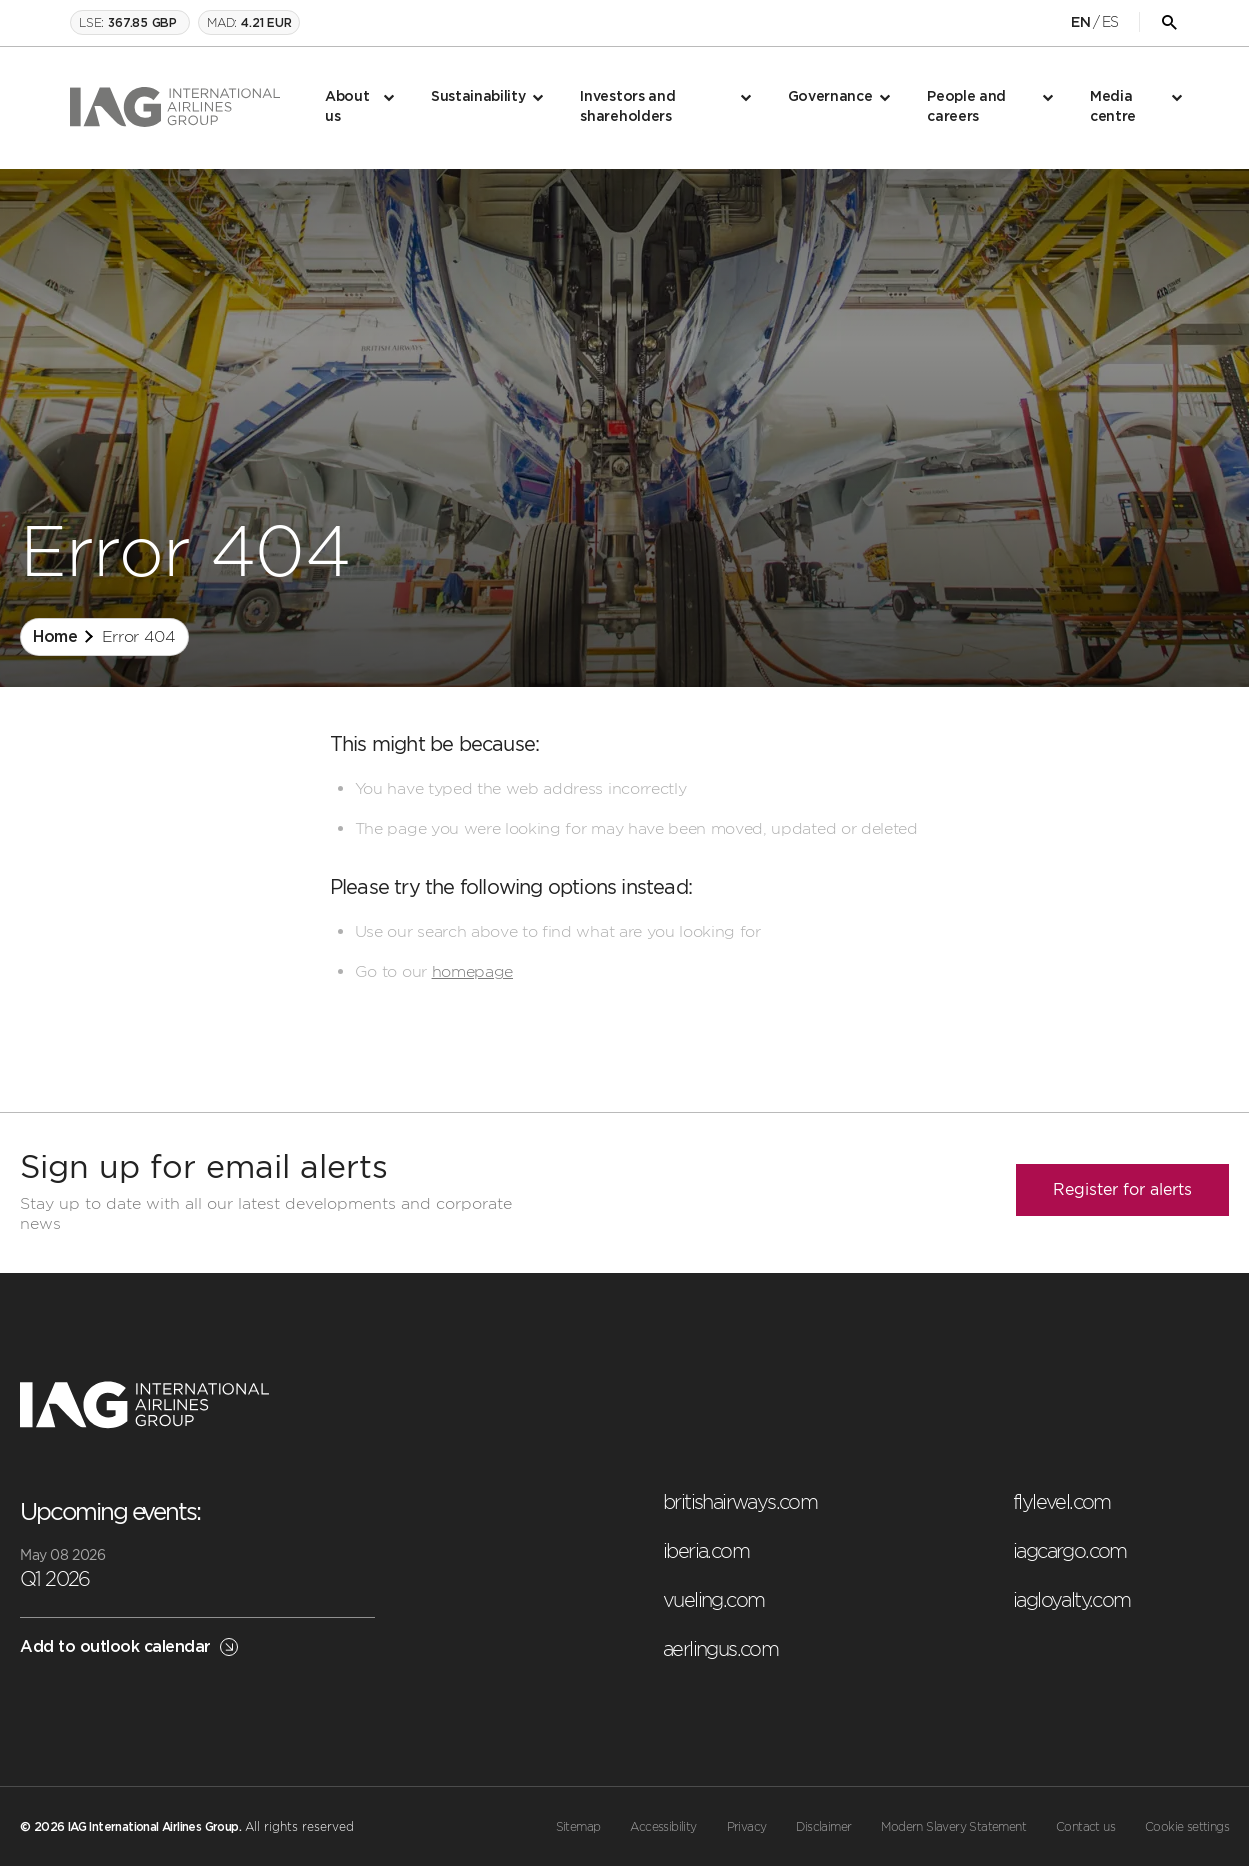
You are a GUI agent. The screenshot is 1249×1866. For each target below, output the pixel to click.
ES (1110, 22)
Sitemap (578, 1827)
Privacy (747, 1827)
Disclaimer (823, 1827)
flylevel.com (1062, 1502)
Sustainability (478, 97)
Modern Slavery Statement (953, 1827)
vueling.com (713, 1600)
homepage (472, 971)
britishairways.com (740, 1502)
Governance (830, 97)
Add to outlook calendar (129, 1647)
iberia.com (706, 1551)
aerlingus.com (720, 1649)
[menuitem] (358, 107)
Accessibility (663, 1827)
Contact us (1085, 1827)
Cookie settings (1187, 1827)
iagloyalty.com (1072, 1600)
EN (1080, 23)
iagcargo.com (1070, 1551)
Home (55, 637)
